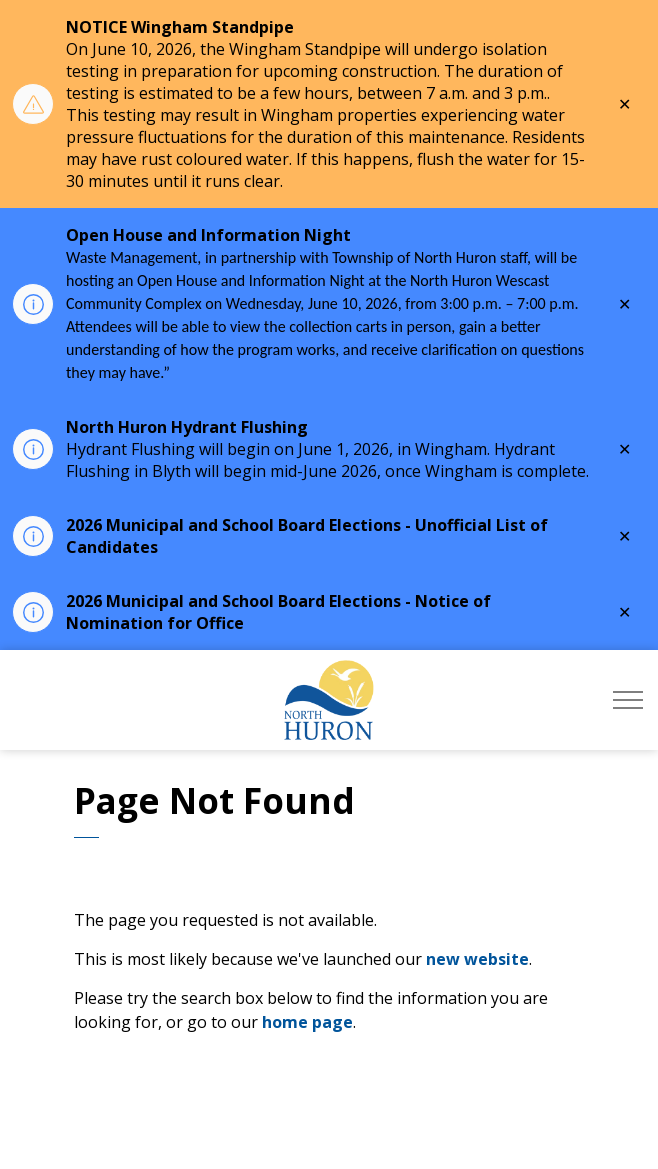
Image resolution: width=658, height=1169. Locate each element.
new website (477, 959)
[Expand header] (628, 700)
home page (307, 1022)
